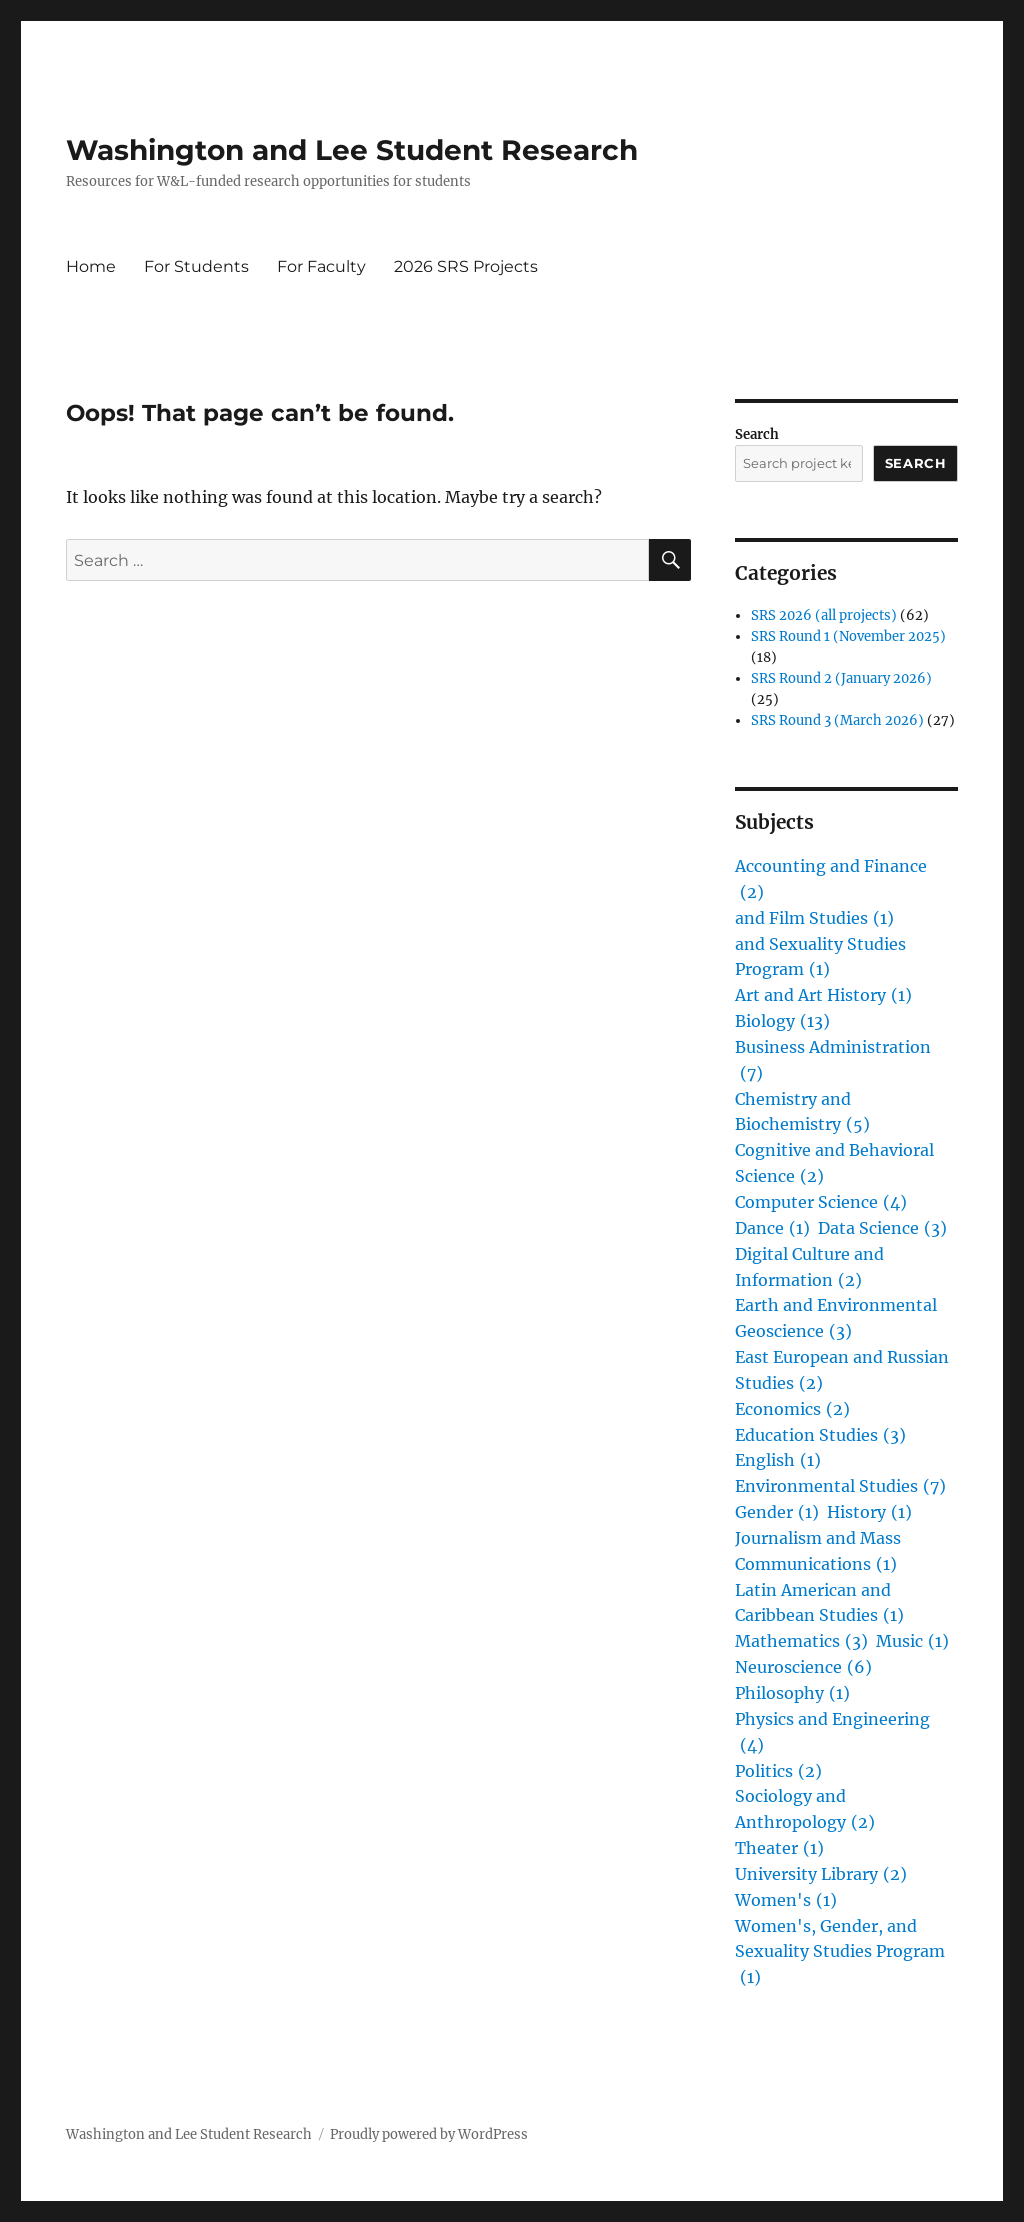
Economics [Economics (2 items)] (792, 1410)
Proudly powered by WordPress (429, 2134)
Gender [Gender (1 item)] (777, 1513)
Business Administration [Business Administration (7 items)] (833, 1062)
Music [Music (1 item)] (912, 1642)
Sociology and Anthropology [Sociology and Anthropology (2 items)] (805, 1811)
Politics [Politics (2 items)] (778, 1772)
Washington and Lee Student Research (352, 150)
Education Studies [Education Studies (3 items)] (820, 1436)
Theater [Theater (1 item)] (779, 1849)
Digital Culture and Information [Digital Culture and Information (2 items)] (809, 1269)
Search (757, 434)
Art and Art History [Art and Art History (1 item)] (823, 996)
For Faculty (321, 266)
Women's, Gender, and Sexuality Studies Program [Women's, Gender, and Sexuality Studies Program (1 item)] (840, 1954)
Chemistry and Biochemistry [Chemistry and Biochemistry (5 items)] (802, 1114)
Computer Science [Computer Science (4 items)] (821, 1203)
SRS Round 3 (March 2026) (837, 720)
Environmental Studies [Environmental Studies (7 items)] (840, 1487)
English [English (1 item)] (778, 1461)
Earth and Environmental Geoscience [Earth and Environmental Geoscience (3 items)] (836, 1320)
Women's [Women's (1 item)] (786, 1901)
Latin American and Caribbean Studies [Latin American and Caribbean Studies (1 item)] (819, 1605)
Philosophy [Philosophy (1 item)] (792, 1694)
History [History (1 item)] (869, 1513)
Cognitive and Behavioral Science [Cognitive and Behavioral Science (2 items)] (834, 1165)
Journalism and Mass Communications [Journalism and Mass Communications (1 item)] (818, 1553)
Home (91, 266)
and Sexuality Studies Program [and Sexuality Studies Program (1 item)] (820, 959)
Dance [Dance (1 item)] (772, 1229)
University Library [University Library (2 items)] (821, 1875)
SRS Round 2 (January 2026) (841, 678)
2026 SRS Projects (466, 266)
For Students (196, 266)
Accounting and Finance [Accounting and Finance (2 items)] (831, 881)
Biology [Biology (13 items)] (782, 1022)
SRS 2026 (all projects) (824, 615)
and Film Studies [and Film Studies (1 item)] (814, 919)
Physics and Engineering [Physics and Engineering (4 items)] (832, 1734)
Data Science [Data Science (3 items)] (882, 1229)
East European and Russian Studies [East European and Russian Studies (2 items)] (842, 1372)
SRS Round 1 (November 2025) (848, 636)
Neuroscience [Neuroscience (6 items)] (803, 1668)
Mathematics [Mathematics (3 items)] (801, 1642)
